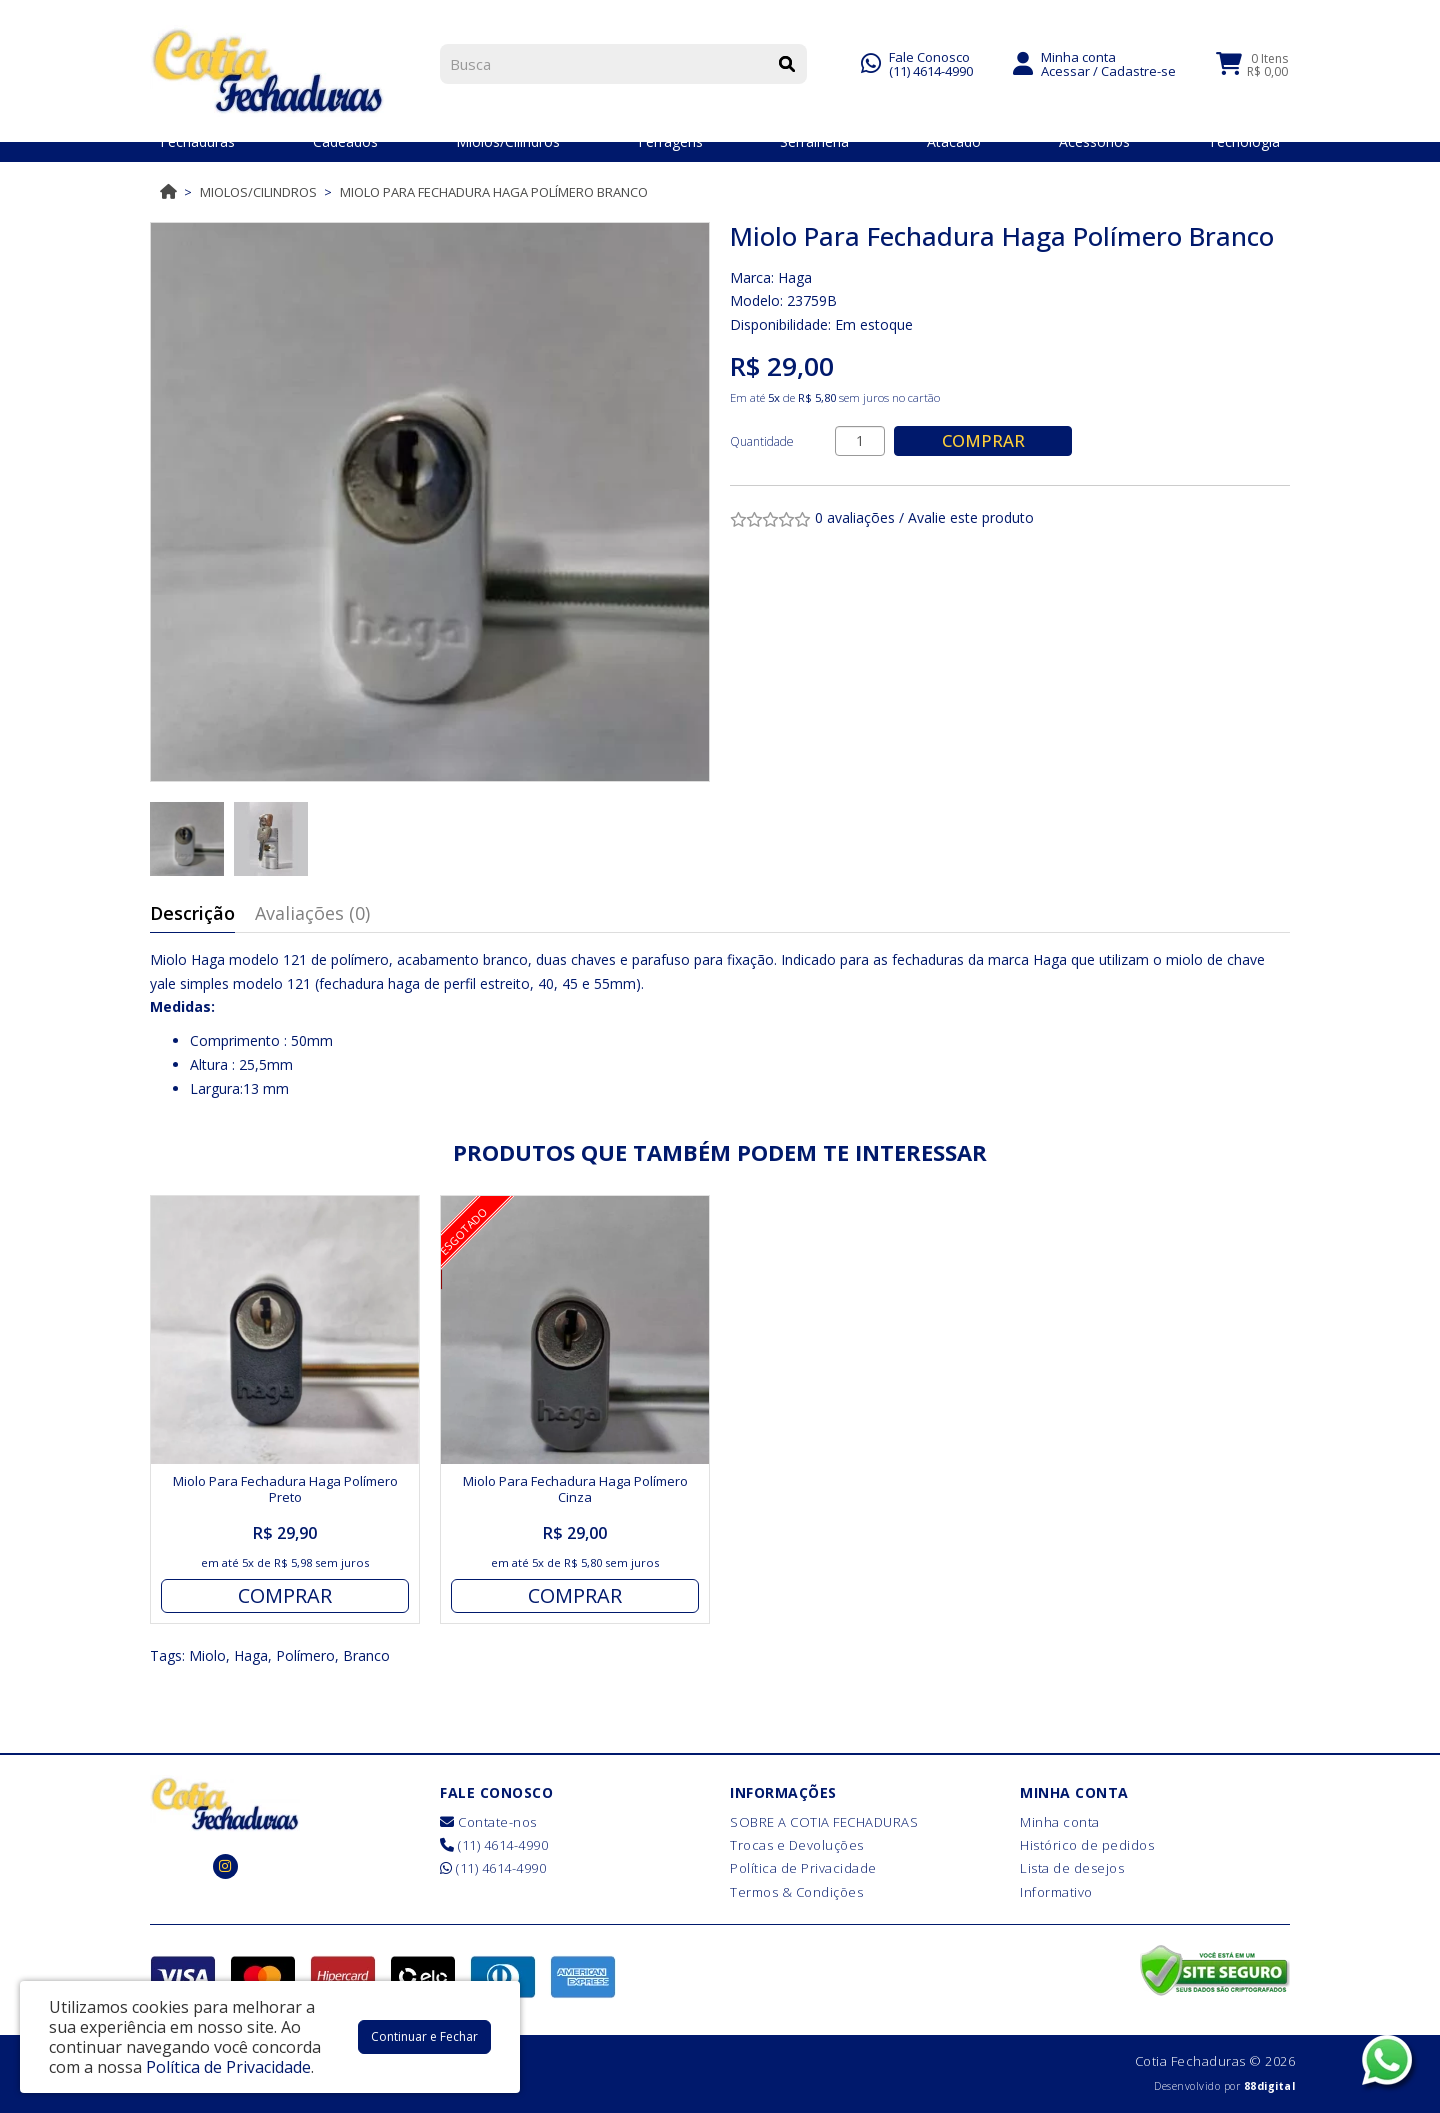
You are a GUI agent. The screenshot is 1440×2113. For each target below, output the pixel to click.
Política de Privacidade (803, 1868)
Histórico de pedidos (1087, 1845)
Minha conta (1060, 1822)
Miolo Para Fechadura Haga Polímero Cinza (575, 1489)
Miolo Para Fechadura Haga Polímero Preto (285, 1489)
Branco (366, 1655)
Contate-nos (488, 1822)
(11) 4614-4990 (931, 68)
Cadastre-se (1138, 68)
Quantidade (762, 441)
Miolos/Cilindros (258, 192)
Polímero (305, 1655)
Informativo (1056, 1892)
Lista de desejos (1072, 1868)
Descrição (192, 913)
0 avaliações (855, 517)
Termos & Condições (796, 1892)
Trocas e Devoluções (797, 1845)
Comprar (985, 440)
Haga (795, 277)
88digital (1270, 2086)
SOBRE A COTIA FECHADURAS (824, 1822)
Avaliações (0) (312, 913)
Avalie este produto (971, 517)
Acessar (1065, 68)
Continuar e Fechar (424, 2036)
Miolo (207, 1655)
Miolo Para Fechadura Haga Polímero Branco (494, 192)
